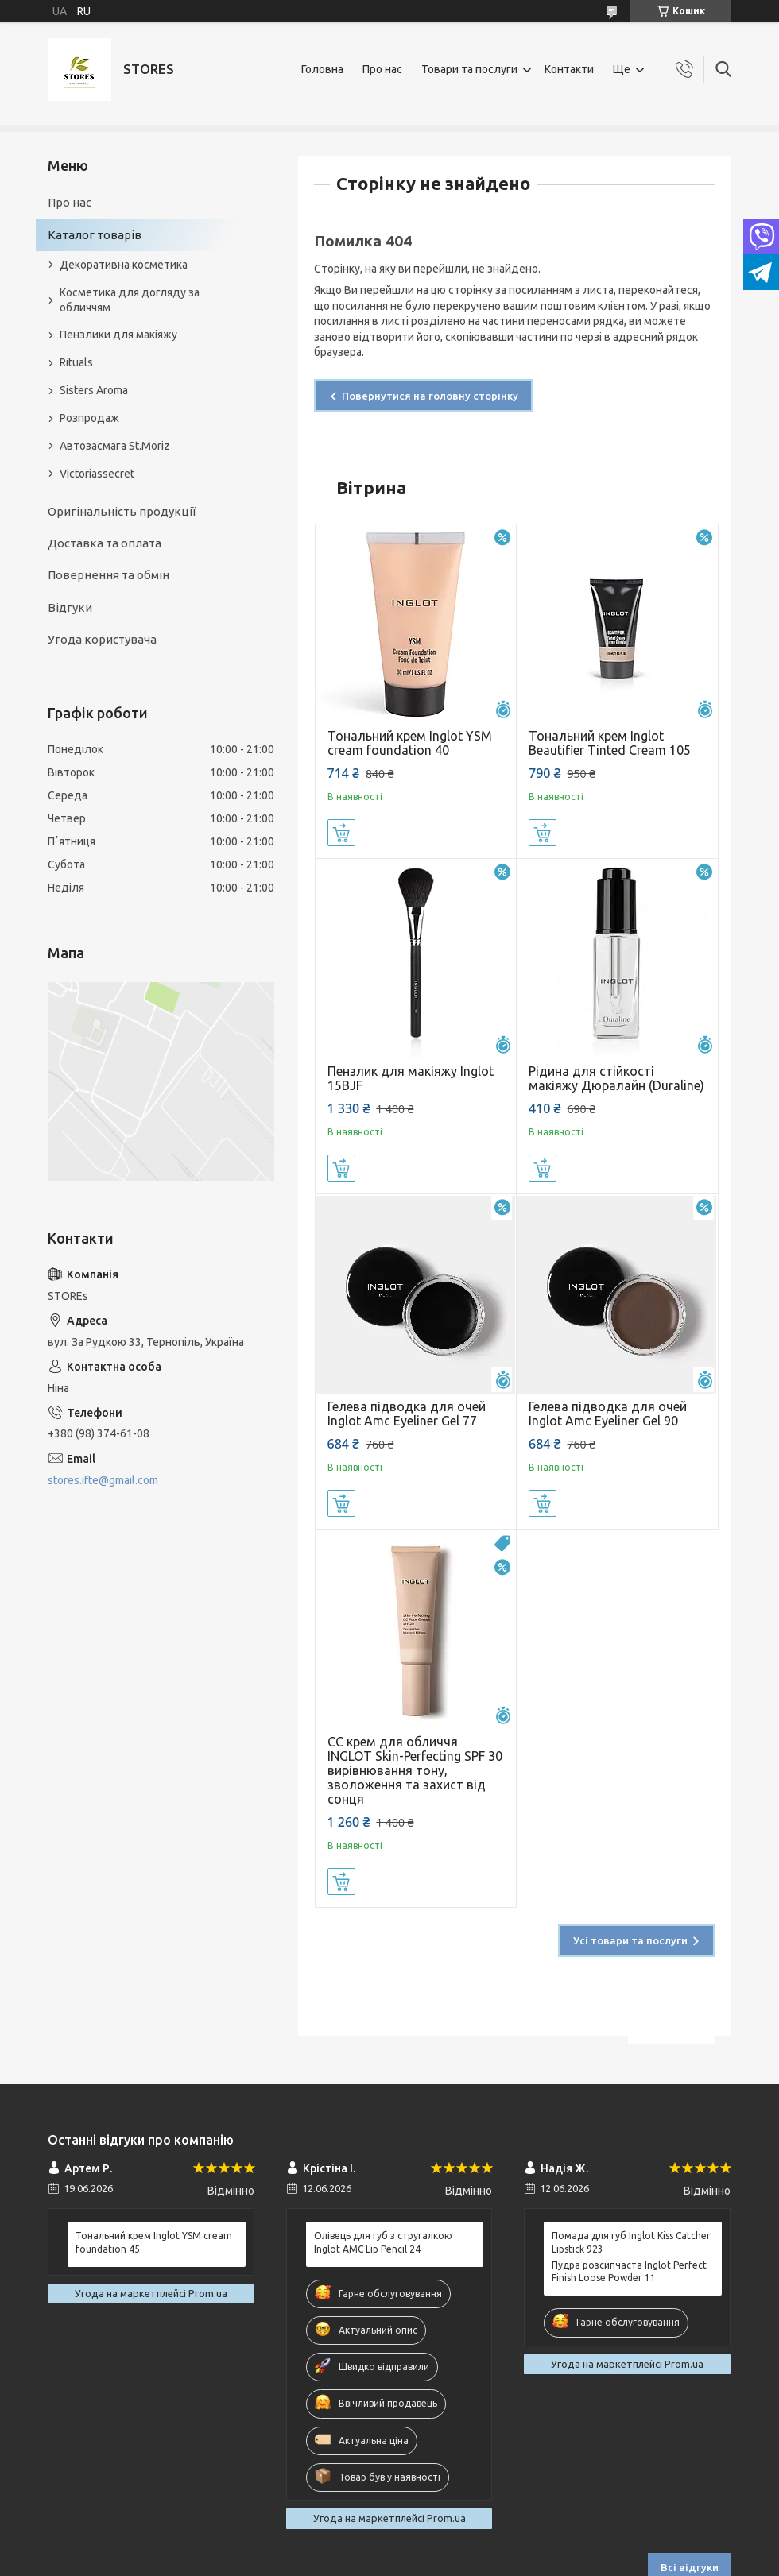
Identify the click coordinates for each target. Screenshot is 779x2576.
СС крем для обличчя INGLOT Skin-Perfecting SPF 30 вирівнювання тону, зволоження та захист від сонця (414, 1770)
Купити (341, 832)
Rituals (76, 362)
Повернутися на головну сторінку (430, 395)
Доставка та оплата (104, 543)
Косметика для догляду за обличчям (130, 300)
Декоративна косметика (124, 264)
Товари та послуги (469, 69)
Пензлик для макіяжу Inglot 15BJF (410, 1078)
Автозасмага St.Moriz (115, 445)
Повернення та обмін (108, 575)
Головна (322, 69)
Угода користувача (102, 639)
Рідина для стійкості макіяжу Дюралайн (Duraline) (616, 1078)
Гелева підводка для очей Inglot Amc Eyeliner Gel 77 (406, 1413)
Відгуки (70, 607)
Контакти (569, 69)
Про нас (382, 69)
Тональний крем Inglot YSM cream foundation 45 (154, 2241)
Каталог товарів (94, 235)
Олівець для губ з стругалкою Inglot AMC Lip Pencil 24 (383, 2241)
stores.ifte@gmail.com (103, 1480)
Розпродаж (89, 418)
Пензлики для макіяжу (118, 334)
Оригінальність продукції (122, 511)
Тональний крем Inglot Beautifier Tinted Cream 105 (610, 743)
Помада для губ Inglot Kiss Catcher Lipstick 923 (631, 2241)
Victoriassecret (97, 473)
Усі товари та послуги (630, 1940)
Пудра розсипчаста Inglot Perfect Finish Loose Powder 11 (629, 2271)
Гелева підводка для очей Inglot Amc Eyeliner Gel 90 (608, 1413)
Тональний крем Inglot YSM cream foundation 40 (409, 743)
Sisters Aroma (94, 390)
